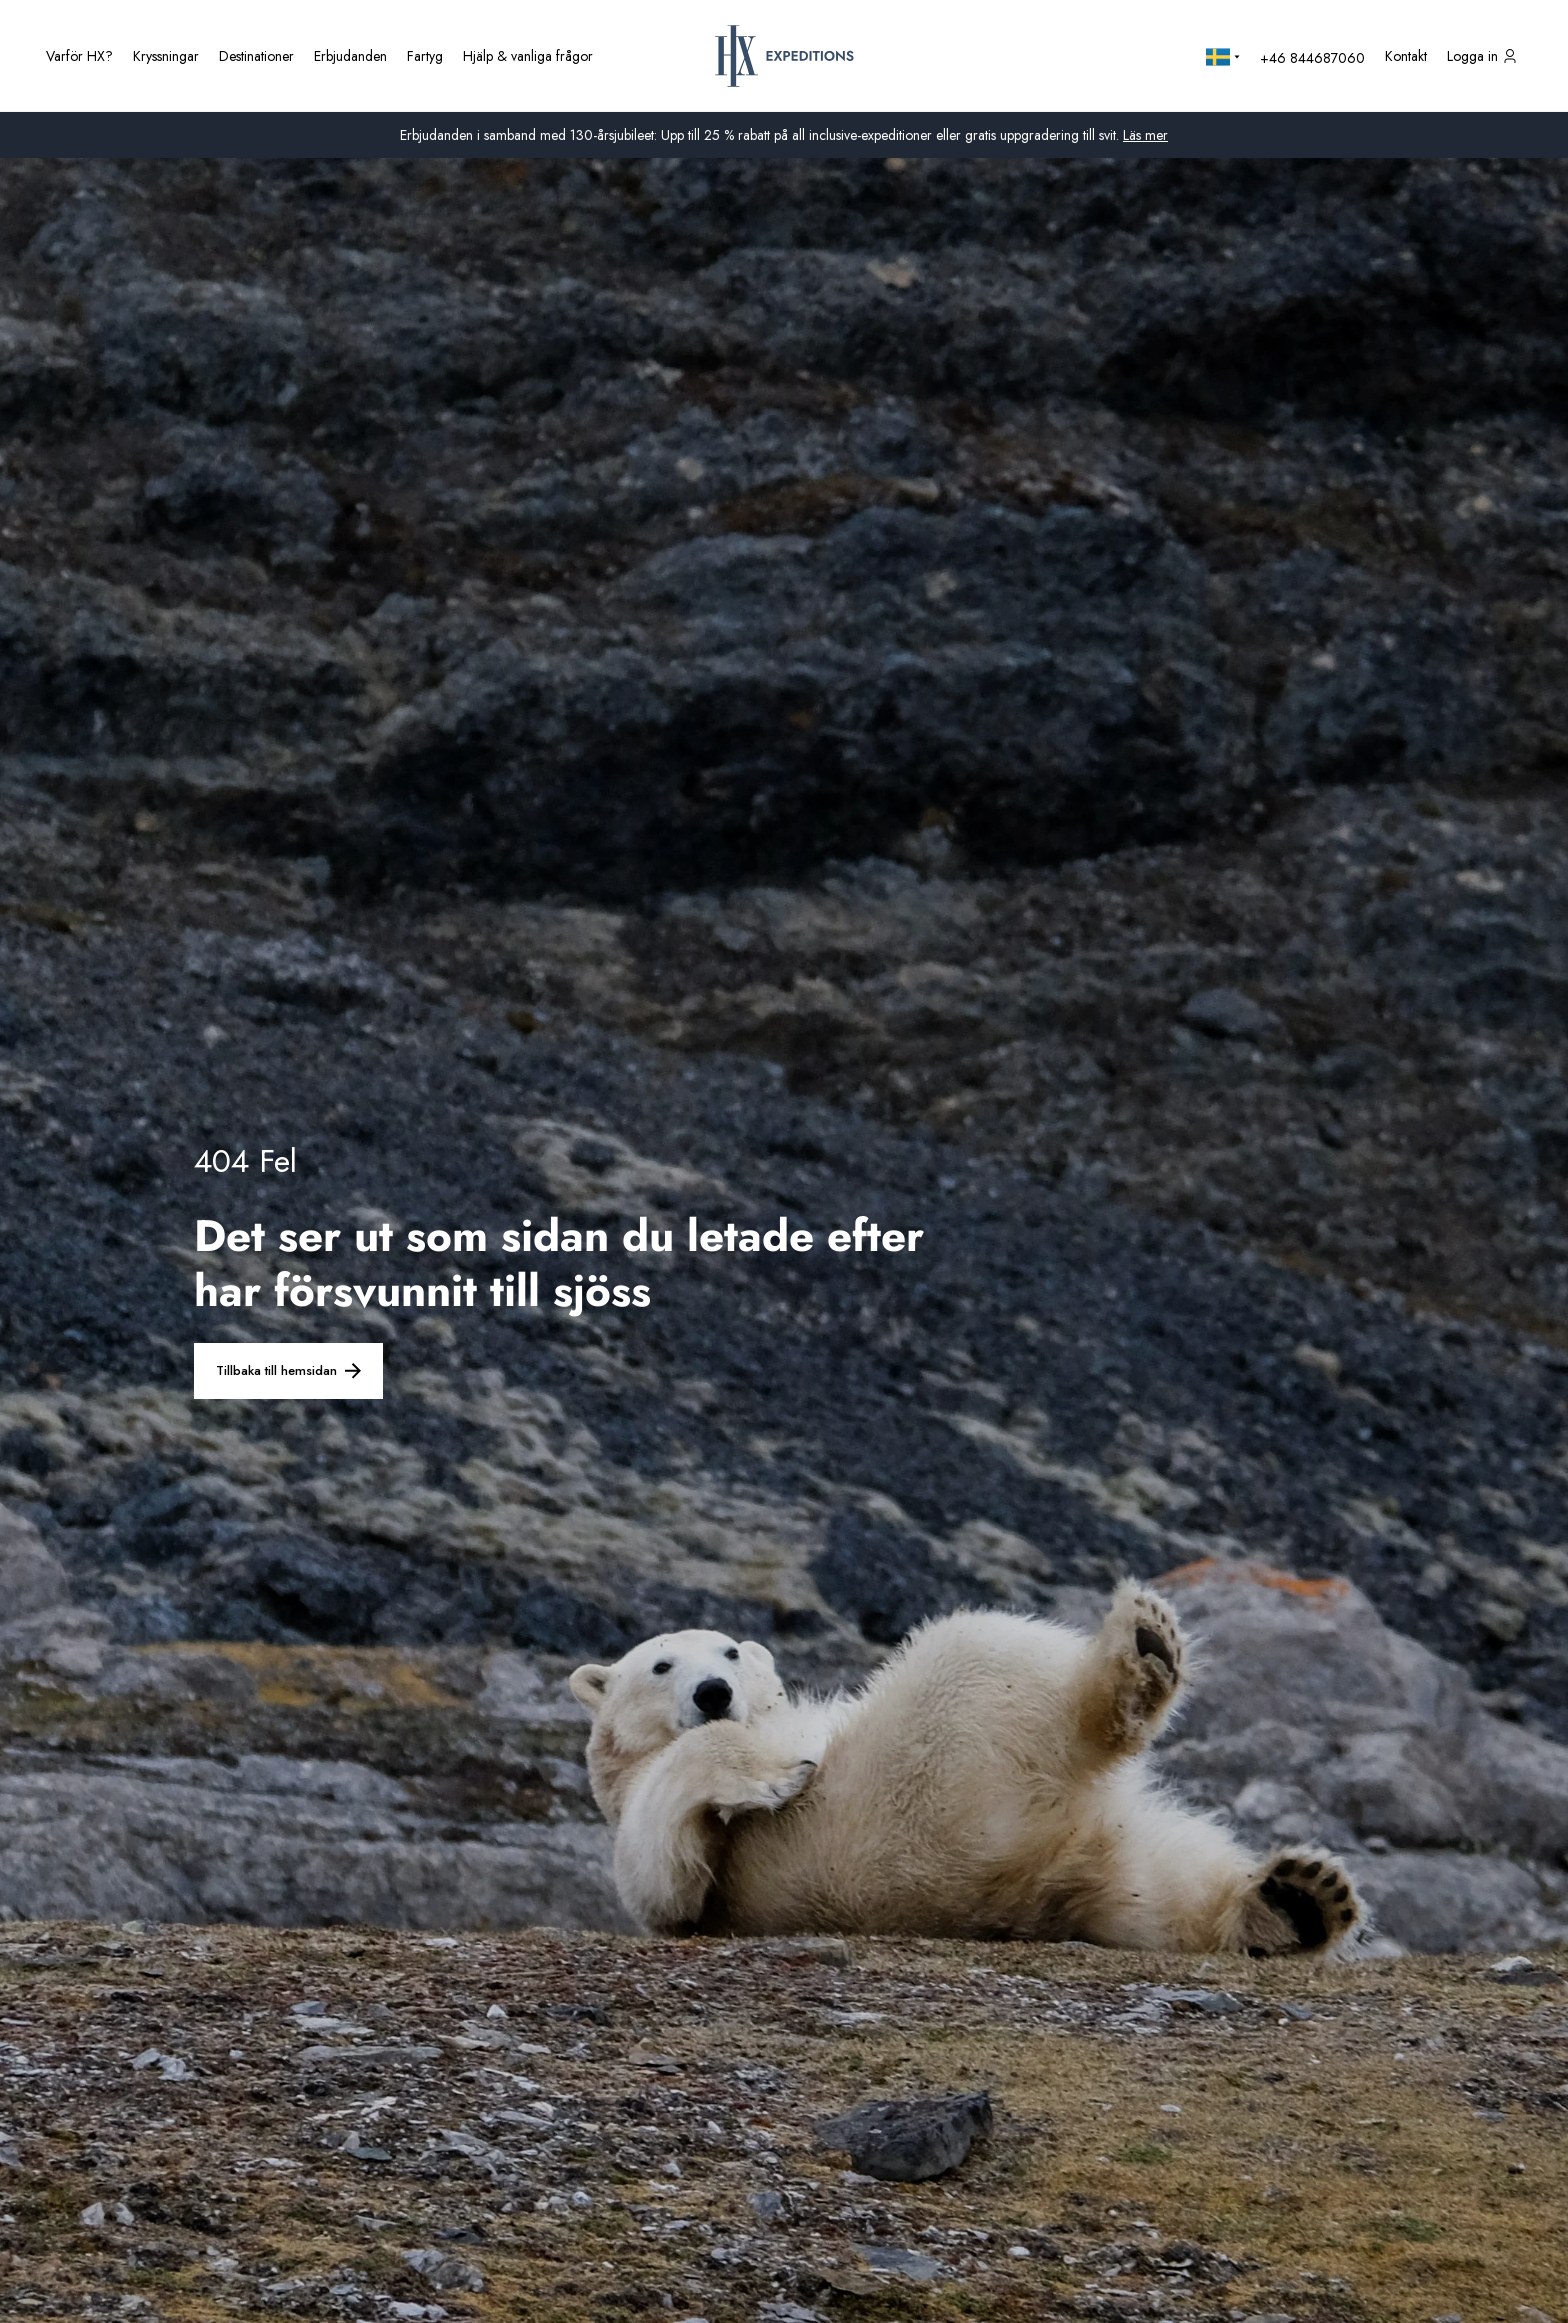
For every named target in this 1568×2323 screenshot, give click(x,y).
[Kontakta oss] (1406, 56)
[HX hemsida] (784, 56)
